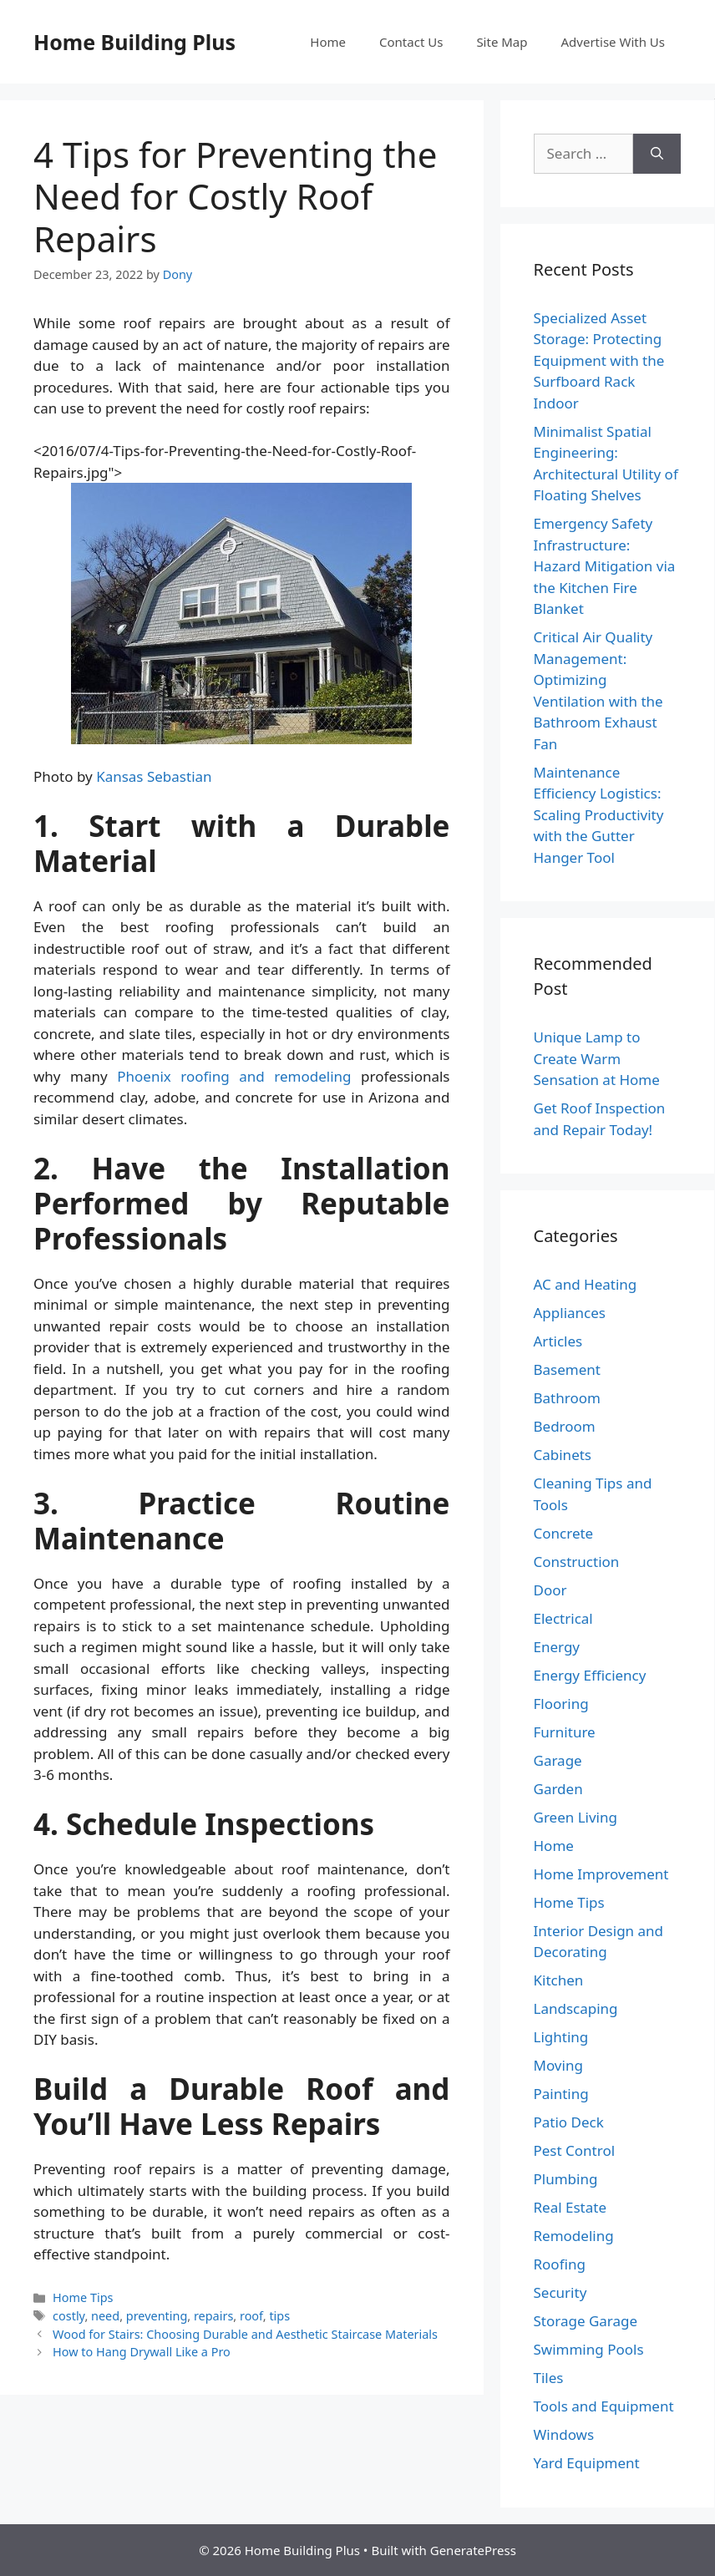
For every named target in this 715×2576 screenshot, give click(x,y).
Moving (558, 2065)
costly (68, 2316)
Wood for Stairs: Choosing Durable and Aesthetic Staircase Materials (245, 2334)
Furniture (565, 1732)
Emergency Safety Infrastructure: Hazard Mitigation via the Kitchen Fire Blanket (605, 566)
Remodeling (574, 2235)
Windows (564, 2434)
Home (328, 41)
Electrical (563, 1618)
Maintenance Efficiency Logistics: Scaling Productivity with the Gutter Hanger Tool (599, 815)
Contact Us (411, 41)
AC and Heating (585, 1284)
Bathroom (567, 1397)
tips (279, 2316)
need (105, 2316)
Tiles (549, 2377)
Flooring (561, 1703)
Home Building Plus (134, 42)
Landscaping (576, 2008)
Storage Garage (586, 2320)
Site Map (501, 41)
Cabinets (563, 1454)
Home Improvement (601, 1874)
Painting (561, 2093)
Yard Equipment (587, 2462)
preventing (157, 2316)
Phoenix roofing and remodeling (234, 1076)
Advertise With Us (613, 41)
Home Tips (83, 2297)
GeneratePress (473, 2550)
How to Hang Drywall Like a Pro (142, 2352)
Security (560, 2292)
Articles (558, 1341)
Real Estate (570, 2207)
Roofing (560, 2264)
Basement (567, 1369)
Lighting (561, 2036)
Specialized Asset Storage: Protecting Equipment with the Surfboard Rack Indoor (599, 360)
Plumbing (566, 2178)
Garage (558, 1760)
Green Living (575, 1817)
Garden (558, 1788)
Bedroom (565, 1426)
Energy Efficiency (590, 1675)
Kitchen (559, 1980)
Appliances (570, 1312)
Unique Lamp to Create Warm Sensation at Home (597, 1058)
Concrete (564, 1533)
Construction (577, 1561)
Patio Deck (569, 2122)
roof (251, 2316)
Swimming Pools (589, 2349)
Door (550, 1590)
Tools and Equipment (604, 2406)
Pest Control (575, 2150)
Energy (557, 1646)
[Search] (657, 154)
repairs (213, 2316)
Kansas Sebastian (153, 776)
